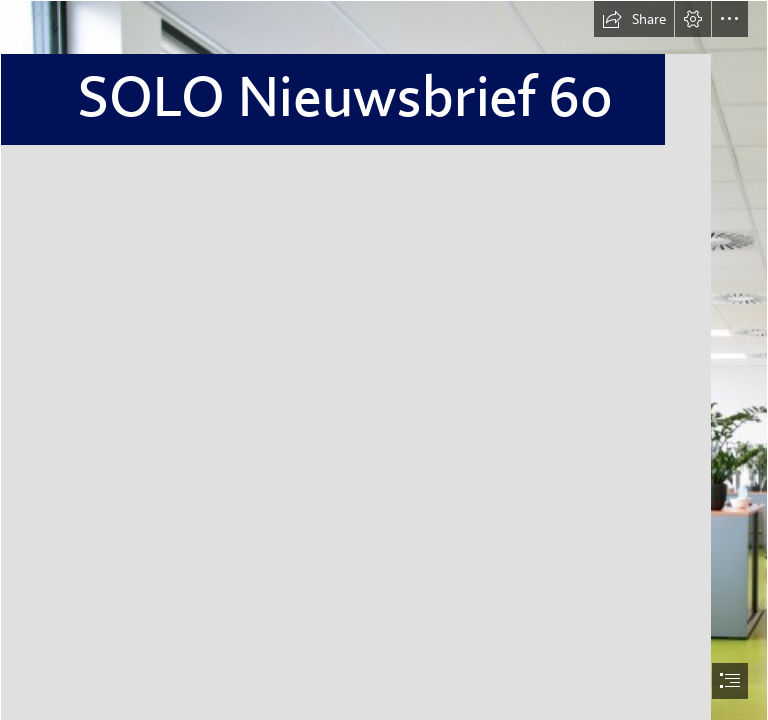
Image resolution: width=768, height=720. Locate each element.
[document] (384, 360)
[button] (634, 19)
